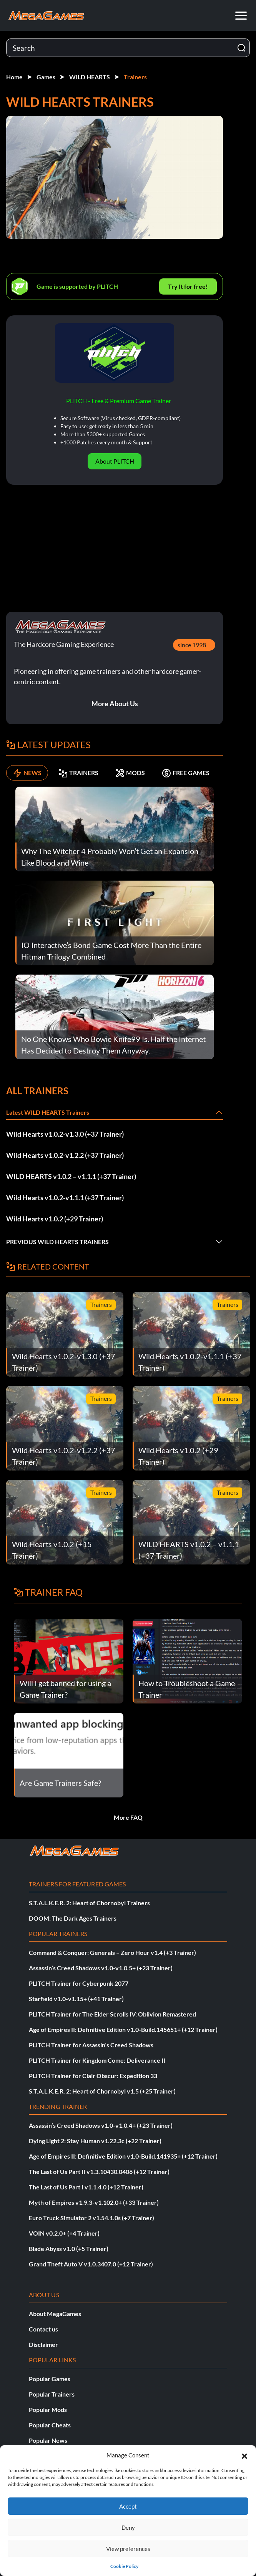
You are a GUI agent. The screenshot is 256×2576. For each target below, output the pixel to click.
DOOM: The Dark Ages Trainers (72, 1918)
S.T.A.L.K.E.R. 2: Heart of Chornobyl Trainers (89, 1902)
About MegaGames (55, 2313)
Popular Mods (48, 2409)
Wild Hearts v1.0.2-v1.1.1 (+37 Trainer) (65, 1197)
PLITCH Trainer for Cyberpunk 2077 (78, 1983)
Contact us (43, 2329)
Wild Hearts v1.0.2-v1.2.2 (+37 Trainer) (65, 1155)
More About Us (114, 703)
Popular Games (49, 2378)
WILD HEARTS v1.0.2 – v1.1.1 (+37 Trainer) (71, 1176)
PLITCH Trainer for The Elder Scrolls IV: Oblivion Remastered (112, 2014)
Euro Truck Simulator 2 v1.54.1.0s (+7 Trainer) (91, 2217)
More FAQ (128, 1817)
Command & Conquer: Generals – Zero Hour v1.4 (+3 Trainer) (112, 1952)
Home (14, 76)
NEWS (27, 773)
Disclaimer (43, 2344)
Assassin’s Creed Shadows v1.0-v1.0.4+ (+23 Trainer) (101, 2125)
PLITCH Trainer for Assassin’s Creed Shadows (91, 2044)
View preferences (128, 2548)
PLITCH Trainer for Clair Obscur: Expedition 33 (93, 2075)
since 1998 (192, 644)
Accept (128, 2506)
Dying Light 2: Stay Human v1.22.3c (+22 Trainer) (95, 2140)
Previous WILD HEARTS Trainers (57, 1241)
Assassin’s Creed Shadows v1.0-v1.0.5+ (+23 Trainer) (101, 1967)
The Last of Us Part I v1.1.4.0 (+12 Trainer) (86, 2187)
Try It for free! (188, 286)
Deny (128, 2527)
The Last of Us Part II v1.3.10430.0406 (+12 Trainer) (99, 2171)
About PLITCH (114, 461)
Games (46, 76)
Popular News (48, 2440)
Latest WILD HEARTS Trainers (47, 1112)
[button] (244, 2455)
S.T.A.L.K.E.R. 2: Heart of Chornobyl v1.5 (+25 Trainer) (102, 2091)
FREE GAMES (185, 773)
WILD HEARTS (89, 76)
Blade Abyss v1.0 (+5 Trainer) (68, 2248)
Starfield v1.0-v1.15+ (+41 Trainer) (76, 1998)
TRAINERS (78, 773)
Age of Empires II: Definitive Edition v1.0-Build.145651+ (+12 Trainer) (123, 2029)
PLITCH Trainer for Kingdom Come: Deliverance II (97, 2060)
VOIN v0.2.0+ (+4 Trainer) (64, 2233)
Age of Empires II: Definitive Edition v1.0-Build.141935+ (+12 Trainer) (123, 2156)
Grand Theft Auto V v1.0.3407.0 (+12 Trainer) (91, 2264)
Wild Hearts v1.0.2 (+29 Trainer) (54, 1218)
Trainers (135, 76)
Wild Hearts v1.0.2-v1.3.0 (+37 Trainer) (65, 1134)
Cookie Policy (124, 2566)
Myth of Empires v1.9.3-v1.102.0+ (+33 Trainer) (94, 2202)
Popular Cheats (50, 2425)
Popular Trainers (52, 2394)
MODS (130, 773)
